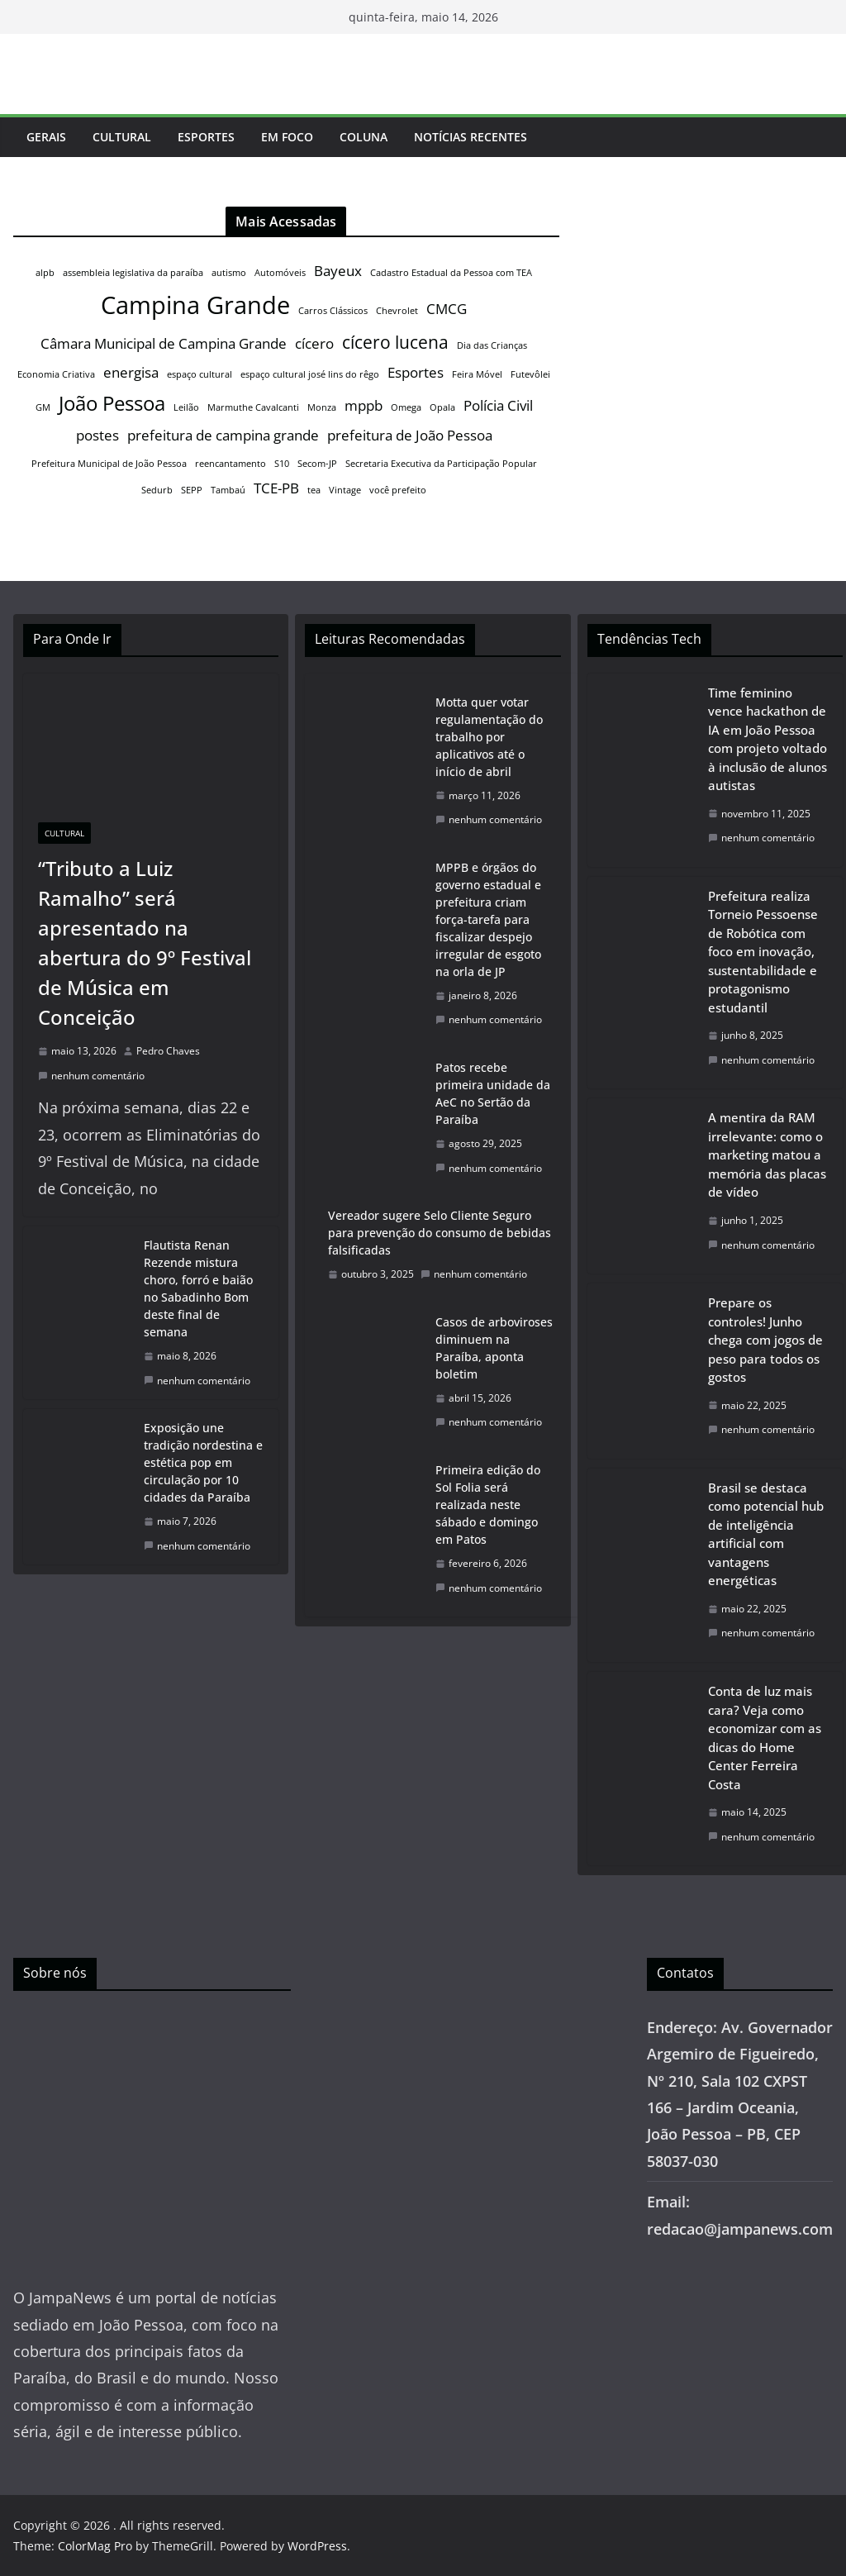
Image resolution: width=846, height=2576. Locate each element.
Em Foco (287, 137)
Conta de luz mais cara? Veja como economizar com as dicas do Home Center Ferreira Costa (764, 1738)
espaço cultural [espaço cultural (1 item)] (199, 374)
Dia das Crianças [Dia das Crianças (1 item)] (492, 345)
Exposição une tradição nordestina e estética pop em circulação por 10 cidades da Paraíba (203, 1462)
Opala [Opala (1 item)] (442, 407)
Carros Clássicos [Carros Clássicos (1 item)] (333, 311)
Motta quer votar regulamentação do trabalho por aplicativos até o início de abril (489, 736)
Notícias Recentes (470, 137)
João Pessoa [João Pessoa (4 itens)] (112, 403)
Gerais (46, 137)
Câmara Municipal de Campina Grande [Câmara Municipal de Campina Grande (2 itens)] (163, 343)
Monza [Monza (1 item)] (321, 407)
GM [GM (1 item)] (43, 407)
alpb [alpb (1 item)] (45, 273)
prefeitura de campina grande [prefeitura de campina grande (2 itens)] (223, 435)
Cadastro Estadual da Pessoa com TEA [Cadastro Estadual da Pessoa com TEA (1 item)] (451, 273)
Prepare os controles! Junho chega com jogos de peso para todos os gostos (765, 1339)
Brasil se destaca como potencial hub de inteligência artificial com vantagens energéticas (766, 1534)
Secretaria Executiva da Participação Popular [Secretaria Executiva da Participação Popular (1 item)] (441, 463)
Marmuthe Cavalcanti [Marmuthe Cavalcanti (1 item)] (253, 407)
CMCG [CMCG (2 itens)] (446, 308)
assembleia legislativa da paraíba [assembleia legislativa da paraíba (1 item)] (133, 273)
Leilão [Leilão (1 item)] (186, 407)
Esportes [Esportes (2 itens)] (415, 372)
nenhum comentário (91, 1076)
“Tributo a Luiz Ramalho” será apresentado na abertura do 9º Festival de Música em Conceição (144, 943)
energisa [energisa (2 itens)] (131, 372)
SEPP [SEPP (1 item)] (191, 490)
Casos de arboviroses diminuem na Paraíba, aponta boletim (494, 1348)
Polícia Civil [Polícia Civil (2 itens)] (498, 405)
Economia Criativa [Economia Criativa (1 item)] (56, 374)
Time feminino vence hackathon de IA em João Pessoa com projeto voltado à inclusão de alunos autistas (767, 739)
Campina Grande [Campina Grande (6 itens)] (195, 304)
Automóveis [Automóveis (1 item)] (280, 273)
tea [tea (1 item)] (314, 490)
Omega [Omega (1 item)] (406, 407)
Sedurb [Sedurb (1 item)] (157, 490)
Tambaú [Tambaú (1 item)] (228, 490)
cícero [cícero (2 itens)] (314, 343)
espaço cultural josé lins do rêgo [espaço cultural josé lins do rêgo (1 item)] (309, 374)
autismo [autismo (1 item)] (229, 273)
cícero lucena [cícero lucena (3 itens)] (395, 342)
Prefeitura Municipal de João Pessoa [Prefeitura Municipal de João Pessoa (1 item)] (109, 463)
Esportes (206, 137)
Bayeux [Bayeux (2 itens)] (338, 270)
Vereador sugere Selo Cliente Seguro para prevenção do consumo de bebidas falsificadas (439, 1232)
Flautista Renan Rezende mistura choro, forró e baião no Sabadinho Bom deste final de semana (198, 1288)
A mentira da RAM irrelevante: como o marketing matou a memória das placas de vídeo (767, 1154)
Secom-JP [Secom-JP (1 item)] (317, 463)
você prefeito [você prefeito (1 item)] (397, 490)
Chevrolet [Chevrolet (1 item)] (397, 311)
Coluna (363, 137)
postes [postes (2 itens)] (97, 435)
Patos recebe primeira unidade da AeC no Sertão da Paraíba (492, 1093)
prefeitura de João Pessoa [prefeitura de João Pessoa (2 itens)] (409, 435)
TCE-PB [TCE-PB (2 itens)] (276, 488)
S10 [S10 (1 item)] (281, 463)
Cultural (122, 137)
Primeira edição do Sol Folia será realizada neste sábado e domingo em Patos (487, 1504)
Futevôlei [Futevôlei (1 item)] (530, 374)
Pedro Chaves (168, 1051)
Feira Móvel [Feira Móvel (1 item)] (477, 374)
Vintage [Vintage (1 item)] (345, 490)
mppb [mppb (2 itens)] (364, 405)
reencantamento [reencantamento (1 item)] (230, 463)
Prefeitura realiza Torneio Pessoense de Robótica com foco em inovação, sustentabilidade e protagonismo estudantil (763, 952)
